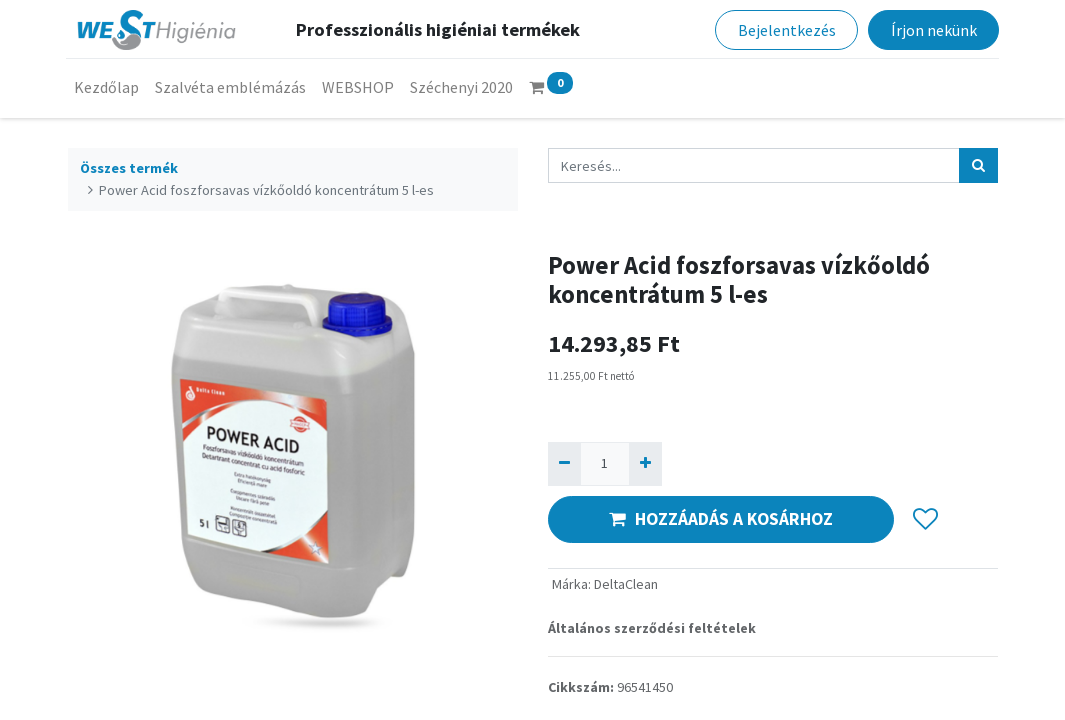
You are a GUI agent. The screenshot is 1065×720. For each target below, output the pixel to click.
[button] (925, 519)
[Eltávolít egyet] (564, 463)
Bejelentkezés (785, 30)
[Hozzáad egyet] (645, 463)
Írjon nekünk (932, 30)
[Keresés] (978, 165)
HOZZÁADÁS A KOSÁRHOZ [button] (721, 519)
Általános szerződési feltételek (652, 628)
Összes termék (129, 168)
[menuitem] (108, 87)
